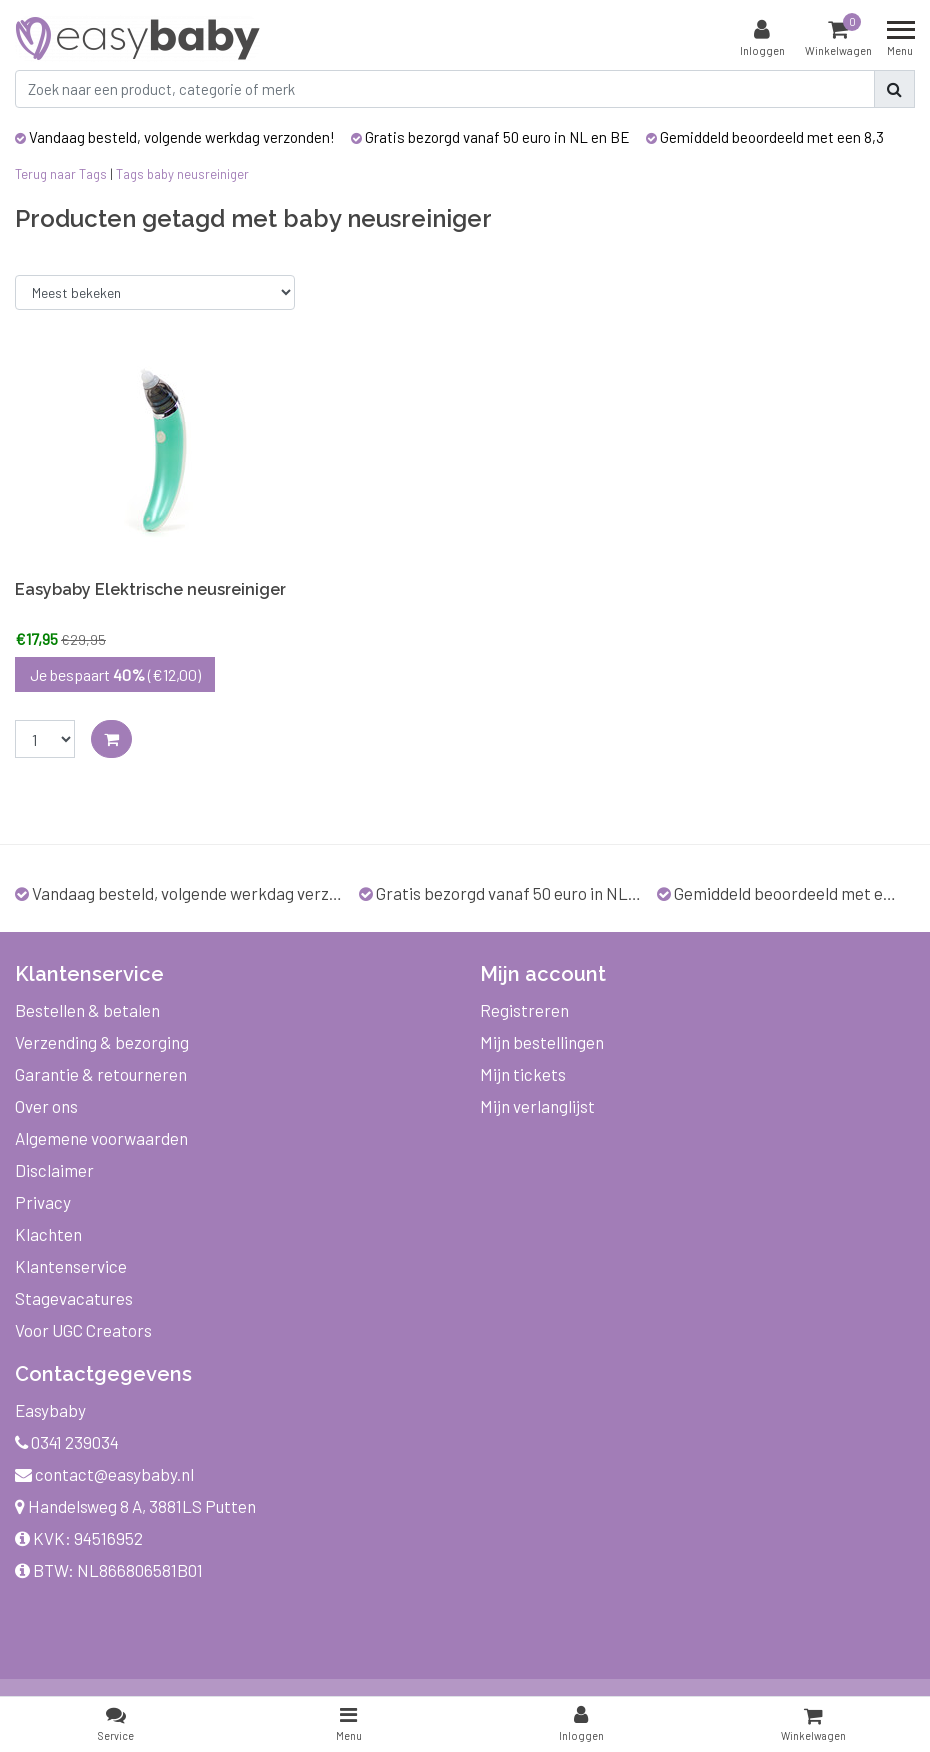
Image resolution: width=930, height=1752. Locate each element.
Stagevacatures (74, 1298)
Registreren (524, 1010)
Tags (130, 174)
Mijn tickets (523, 1074)
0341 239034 (67, 1442)
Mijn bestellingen (542, 1042)
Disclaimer (54, 1170)
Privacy (43, 1202)
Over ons (46, 1106)
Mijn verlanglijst (537, 1106)
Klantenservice (71, 1266)
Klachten (48, 1234)
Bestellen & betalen (87, 1010)
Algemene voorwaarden (101, 1138)
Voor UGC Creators (83, 1330)
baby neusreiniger (198, 174)
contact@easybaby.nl (104, 1474)
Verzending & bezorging (102, 1042)
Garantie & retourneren (101, 1074)
